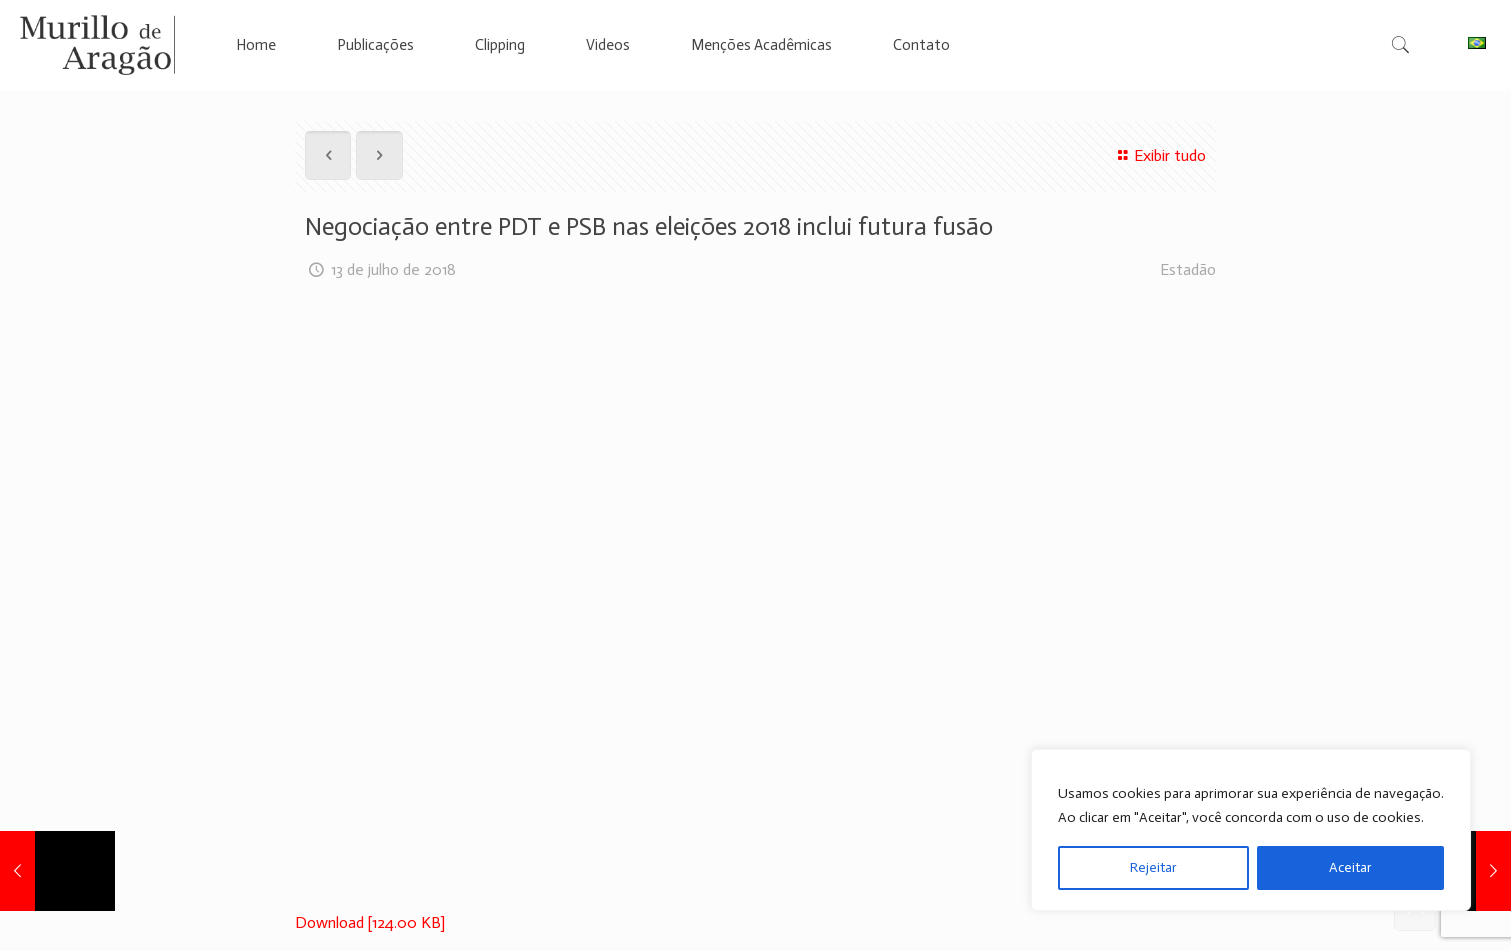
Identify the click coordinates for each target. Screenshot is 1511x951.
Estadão (1188, 269)
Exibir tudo (1159, 155)
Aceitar (1350, 867)
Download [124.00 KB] (370, 922)
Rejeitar (1153, 867)
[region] (1251, 830)
